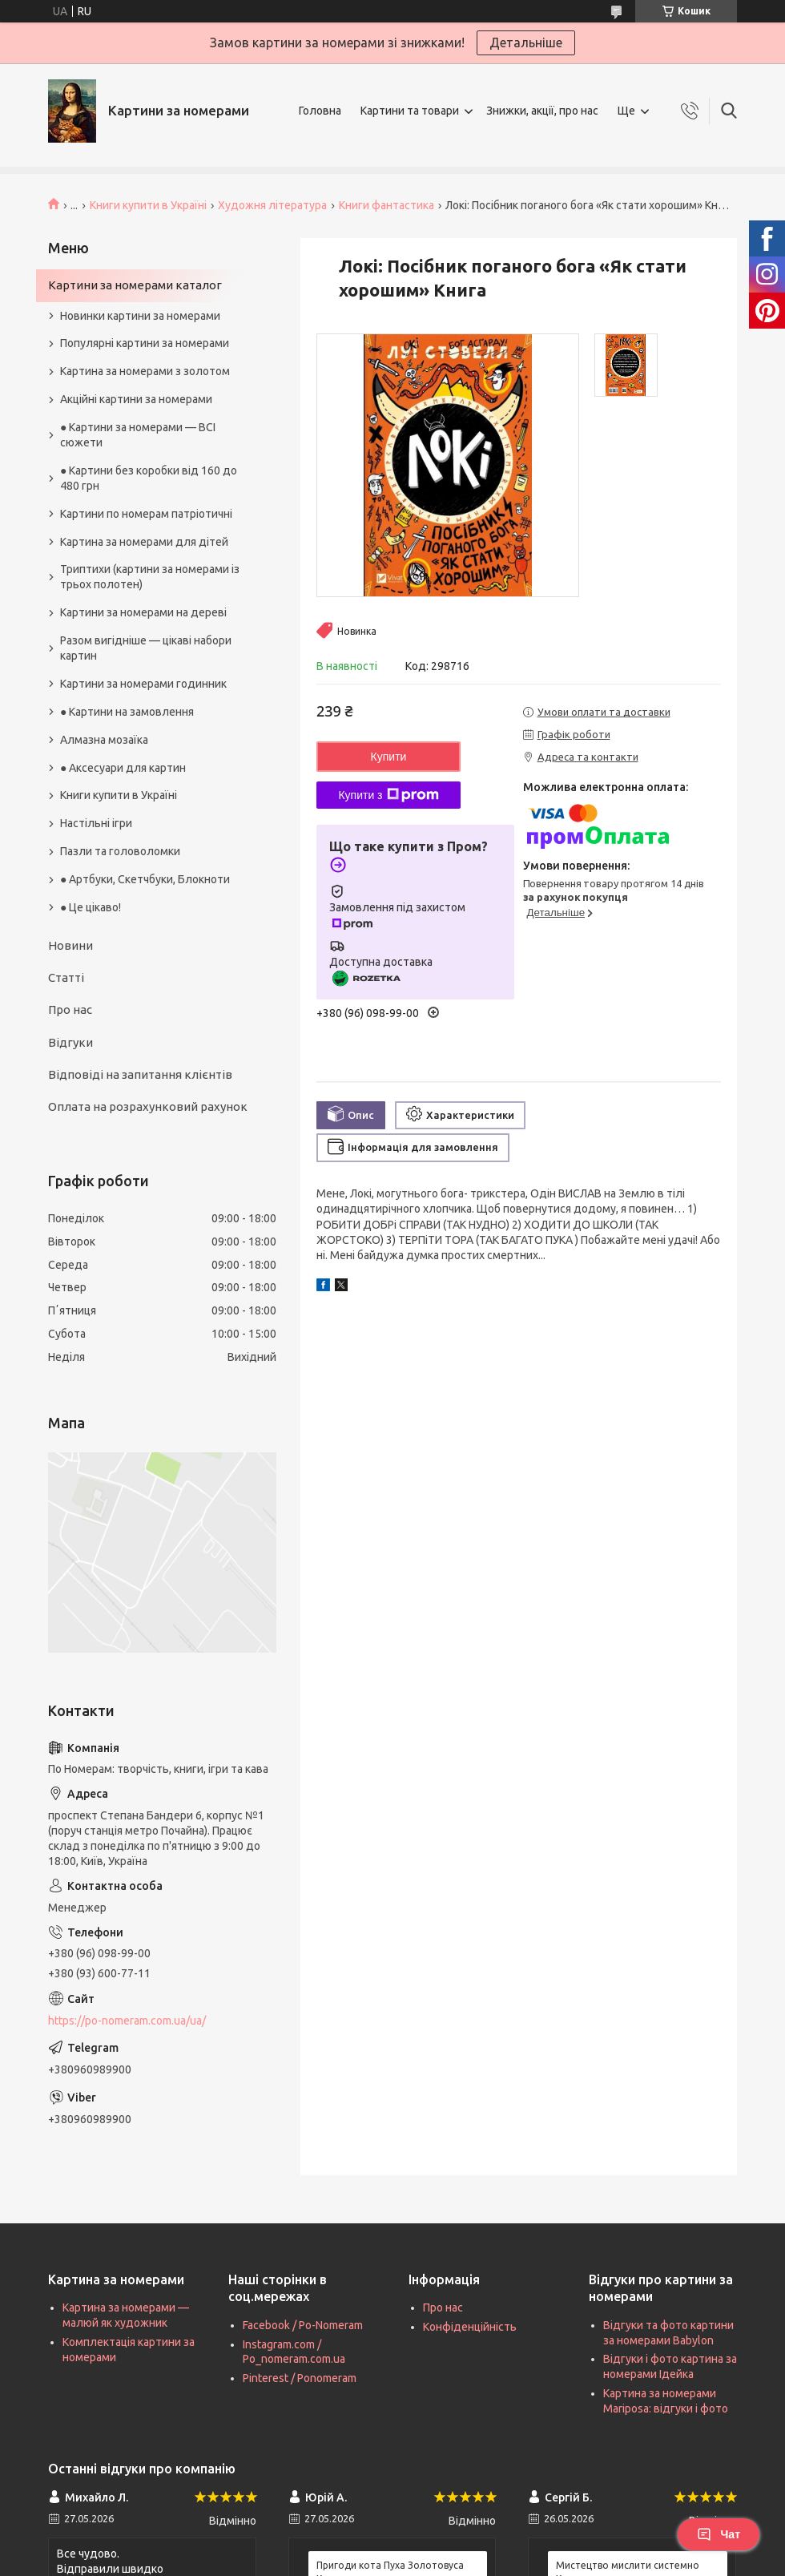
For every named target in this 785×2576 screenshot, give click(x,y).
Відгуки (70, 1042)
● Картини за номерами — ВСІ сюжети (137, 435)
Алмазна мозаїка (104, 739)
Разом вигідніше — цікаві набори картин (145, 648)
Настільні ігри (96, 823)
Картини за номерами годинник (143, 683)
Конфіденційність (470, 2326)
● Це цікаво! (90, 907)
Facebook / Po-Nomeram (303, 2325)
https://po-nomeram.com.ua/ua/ (127, 2020)
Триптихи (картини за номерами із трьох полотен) (150, 577)
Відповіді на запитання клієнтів (140, 1074)
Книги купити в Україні (148, 205)
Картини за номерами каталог (135, 285)
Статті (66, 977)
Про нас (70, 1009)
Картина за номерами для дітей (144, 541)
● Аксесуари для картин (123, 767)
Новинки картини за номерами (140, 315)
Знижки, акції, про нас (542, 110)
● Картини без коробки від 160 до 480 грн (148, 478)
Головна (320, 110)
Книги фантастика (386, 205)
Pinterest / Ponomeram (299, 2378)
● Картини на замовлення (127, 711)
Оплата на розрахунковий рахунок (148, 1106)
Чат (718, 2534)
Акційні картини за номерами (136, 399)
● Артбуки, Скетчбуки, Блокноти (145, 879)
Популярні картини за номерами (144, 343)
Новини (70, 945)
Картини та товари (409, 110)
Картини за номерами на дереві (143, 612)
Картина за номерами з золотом (145, 371)
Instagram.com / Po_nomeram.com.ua (294, 2352)
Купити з (388, 795)
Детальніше (525, 42)
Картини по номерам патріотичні (146, 513)
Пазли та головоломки (120, 851)
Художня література (272, 205)
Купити (389, 756)
